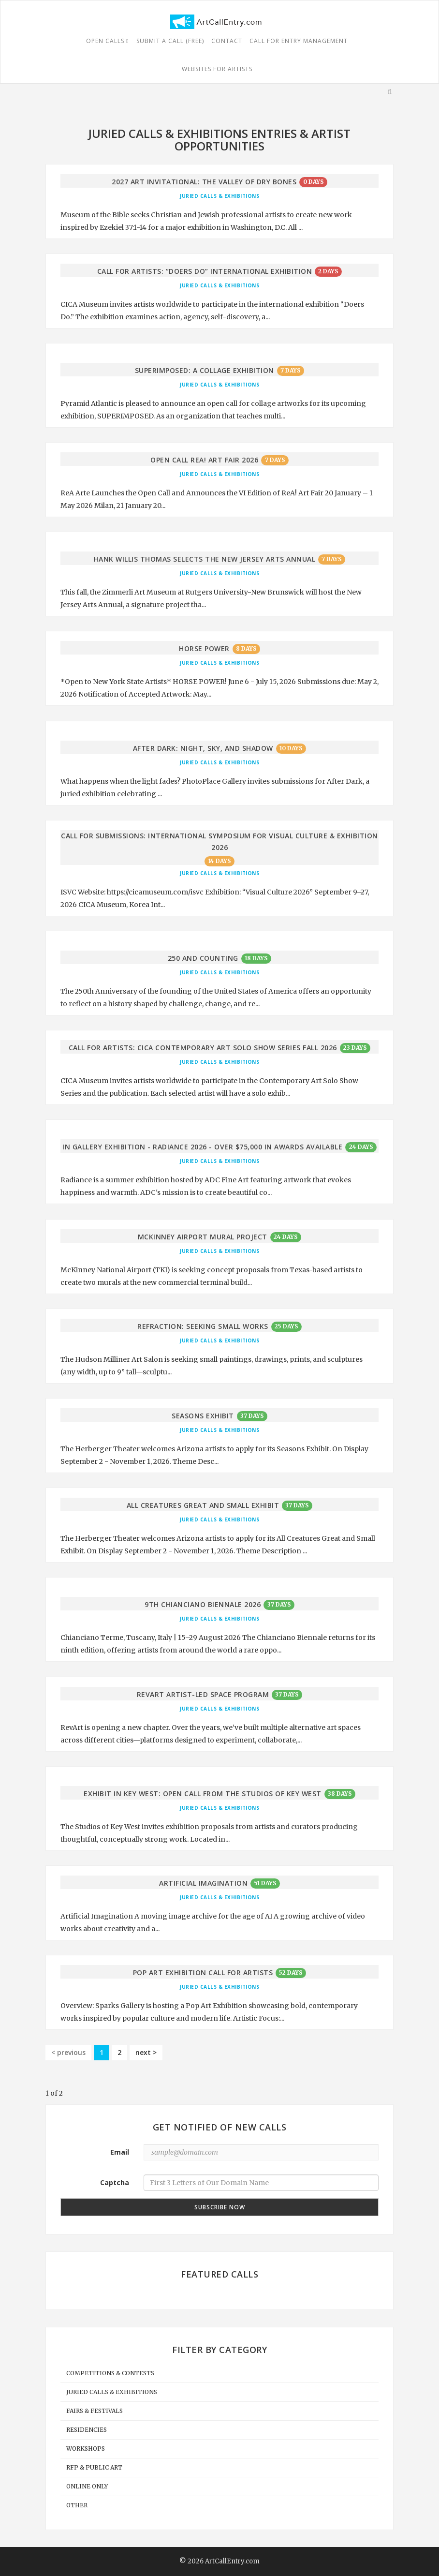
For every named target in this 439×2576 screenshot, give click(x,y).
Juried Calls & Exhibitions (219, 196)
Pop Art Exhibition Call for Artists (203, 1972)
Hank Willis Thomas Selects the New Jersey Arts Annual (205, 559)
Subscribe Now (219, 2207)
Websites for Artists (217, 69)
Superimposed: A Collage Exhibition (204, 370)
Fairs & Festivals (94, 2410)
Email (119, 2152)
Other (77, 2505)
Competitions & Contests (110, 2373)
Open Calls (107, 41)
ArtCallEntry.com (232, 2561)
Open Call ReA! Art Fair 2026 (204, 459)
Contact (226, 41)
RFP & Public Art (94, 2467)
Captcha (114, 2182)
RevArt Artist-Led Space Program (203, 1694)
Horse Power (204, 648)
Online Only (87, 2486)
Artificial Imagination (203, 1883)
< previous (68, 2052)
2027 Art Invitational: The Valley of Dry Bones (204, 181)
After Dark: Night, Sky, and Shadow (203, 748)
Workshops (85, 2448)
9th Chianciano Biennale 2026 (203, 1604)
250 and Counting (203, 958)
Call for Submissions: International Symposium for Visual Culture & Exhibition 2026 (219, 841)
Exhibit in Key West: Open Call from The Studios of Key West (203, 1793)
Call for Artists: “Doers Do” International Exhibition (204, 271)
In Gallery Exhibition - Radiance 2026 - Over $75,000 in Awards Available (202, 1146)
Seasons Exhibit (203, 1415)
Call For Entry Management (298, 41)
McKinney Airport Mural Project (202, 1236)
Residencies (86, 2429)
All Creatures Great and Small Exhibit (203, 1505)
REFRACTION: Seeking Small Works (202, 1326)
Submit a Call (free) (170, 41)
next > (146, 2052)
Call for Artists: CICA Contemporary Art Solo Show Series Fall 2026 (203, 1047)
